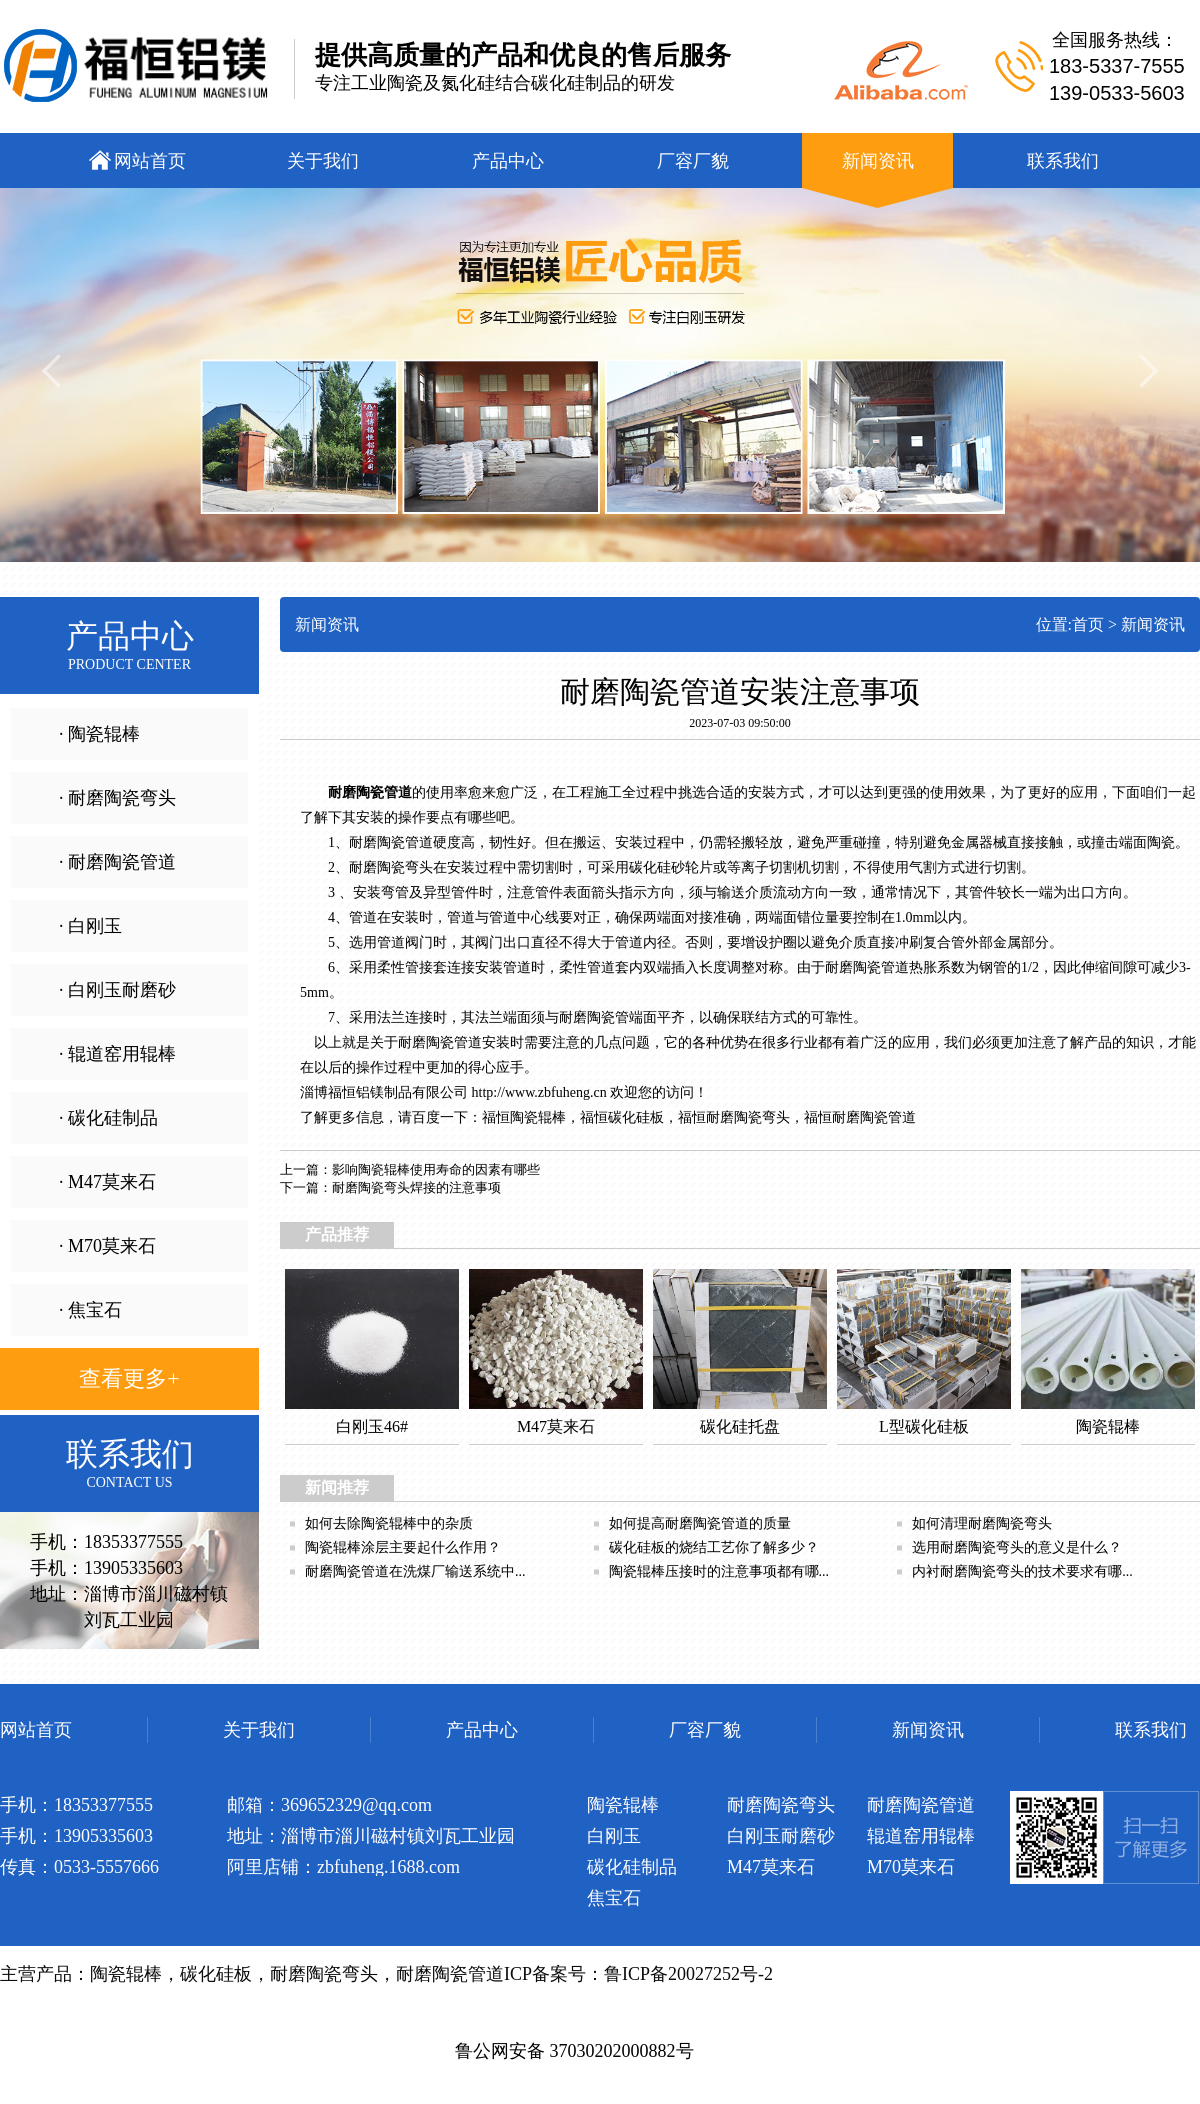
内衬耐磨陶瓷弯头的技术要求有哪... (1022, 1571)
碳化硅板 (636, 1117)
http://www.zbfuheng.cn (539, 1092)
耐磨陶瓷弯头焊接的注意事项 (416, 1187)
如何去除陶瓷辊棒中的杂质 (389, 1523)
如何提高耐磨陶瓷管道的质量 (700, 1523)
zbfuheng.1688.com (388, 1867)
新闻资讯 (1153, 624)
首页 (1088, 624)
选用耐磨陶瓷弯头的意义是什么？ (1017, 1547)
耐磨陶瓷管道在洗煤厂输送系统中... (415, 1571)
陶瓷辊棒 (538, 1117)
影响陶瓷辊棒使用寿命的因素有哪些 (436, 1169)
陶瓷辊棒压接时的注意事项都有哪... (719, 1571)
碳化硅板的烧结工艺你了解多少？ (714, 1547)
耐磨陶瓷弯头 (748, 1117)
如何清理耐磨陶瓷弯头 (982, 1523)
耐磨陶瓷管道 (874, 1117)
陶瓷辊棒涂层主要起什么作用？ (403, 1547)
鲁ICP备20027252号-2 (688, 1974)
